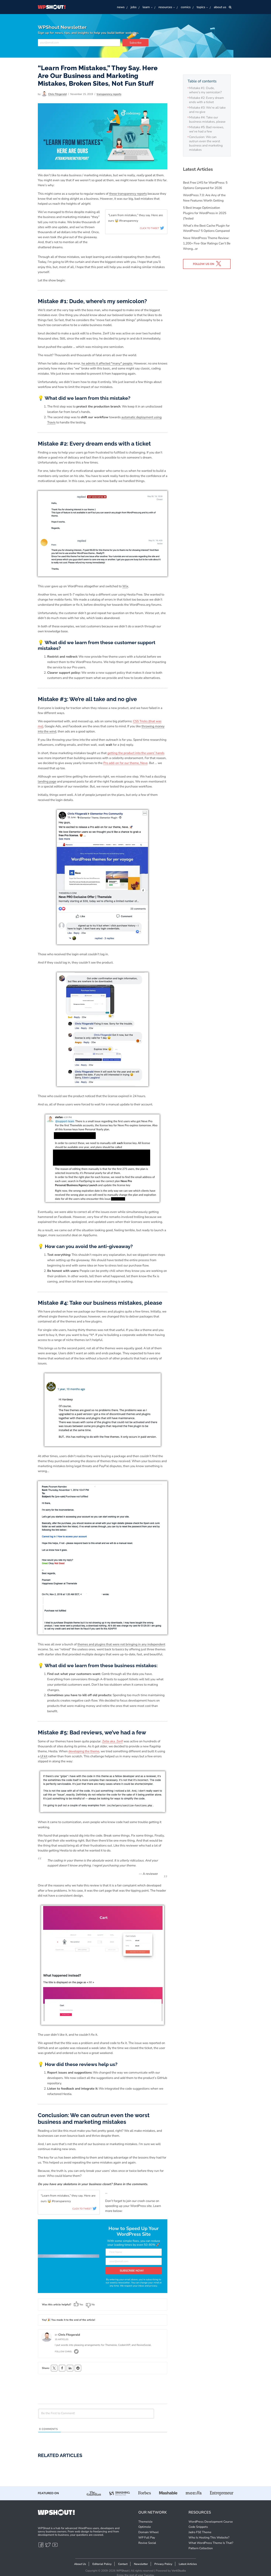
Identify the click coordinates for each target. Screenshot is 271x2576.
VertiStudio (179, 2570)
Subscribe (135, 43)
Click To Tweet (152, 228)
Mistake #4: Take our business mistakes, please (207, 119)
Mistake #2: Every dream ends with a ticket (206, 100)
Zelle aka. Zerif (112, 1741)
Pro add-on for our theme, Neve (125, 763)
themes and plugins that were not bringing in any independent (121, 1644)
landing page (47, 781)
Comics (186, 7)
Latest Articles (188, 2564)
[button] (151, 7)
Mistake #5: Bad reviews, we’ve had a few (206, 129)
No (90, 2304)
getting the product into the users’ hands (135, 753)
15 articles (61, 2339)
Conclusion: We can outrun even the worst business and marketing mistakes (206, 143)
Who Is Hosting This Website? (209, 2538)
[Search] (230, 7)
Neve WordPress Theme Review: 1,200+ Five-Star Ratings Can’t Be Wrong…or (206, 243)
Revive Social (147, 2543)
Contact (122, 2564)
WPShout (122, 2570)
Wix (125, 586)
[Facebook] (41, 2546)
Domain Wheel (148, 2532)
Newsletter (141, 2564)
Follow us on (207, 263)
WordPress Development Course (211, 2522)
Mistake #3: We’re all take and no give (207, 109)
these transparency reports (128, 194)
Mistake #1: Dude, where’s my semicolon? (205, 90)
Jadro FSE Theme (200, 2532)
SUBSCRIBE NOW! (132, 2270)
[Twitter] (76, 2352)
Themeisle (145, 2522)
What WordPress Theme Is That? (211, 2543)
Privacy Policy (163, 2564)
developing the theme (83, 1751)
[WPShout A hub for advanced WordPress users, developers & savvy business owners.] (51, 7)
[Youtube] (55, 2546)
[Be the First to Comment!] (96, 2414)
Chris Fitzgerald (57, 94)
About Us (220, 7)
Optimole (144, 2527)
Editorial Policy (102, 2564)
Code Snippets (198, 2527)
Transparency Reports (109, 94)
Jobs (134, 7)
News (121, 7)
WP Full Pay (146, 2538)
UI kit (43, 1756)
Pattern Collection (201, 2548)
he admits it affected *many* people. (107, 363)
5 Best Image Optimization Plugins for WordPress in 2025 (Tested (204, 213)
